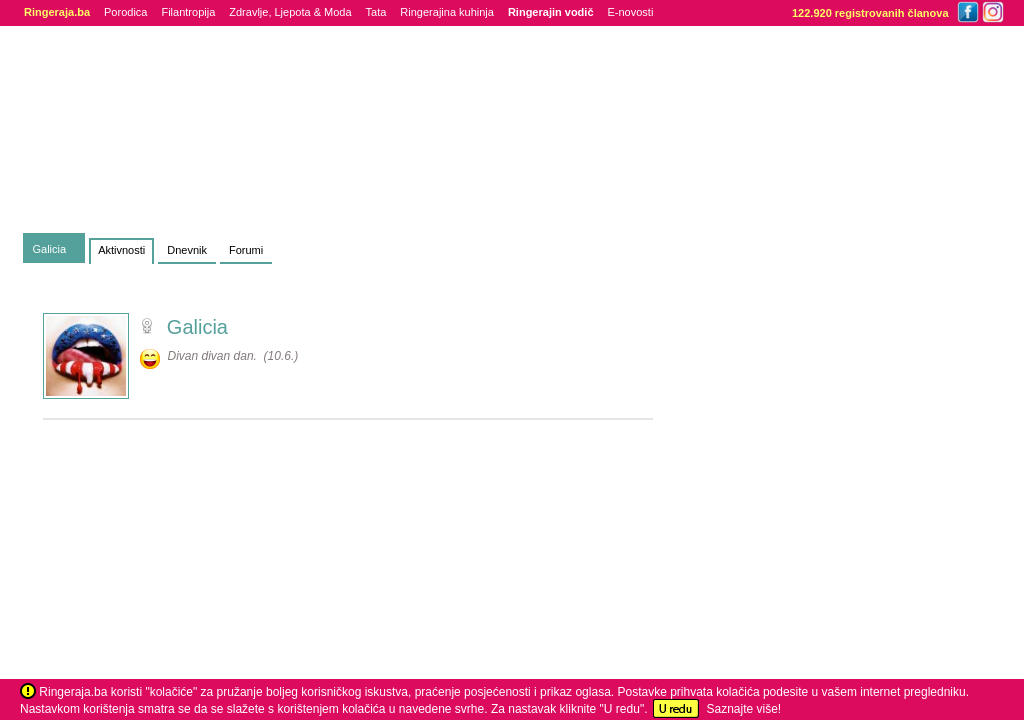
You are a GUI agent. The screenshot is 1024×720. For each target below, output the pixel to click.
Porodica (125, 12)
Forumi (246, 250)
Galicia (50, 249)
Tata (376, 12)
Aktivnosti (121, 250)
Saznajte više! (743, 709)
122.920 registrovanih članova (870, 13)
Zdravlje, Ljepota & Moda (290, 12)
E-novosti (631, 12)
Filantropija (188, 12)
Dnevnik (187, 250)
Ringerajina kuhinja (447, 12)
